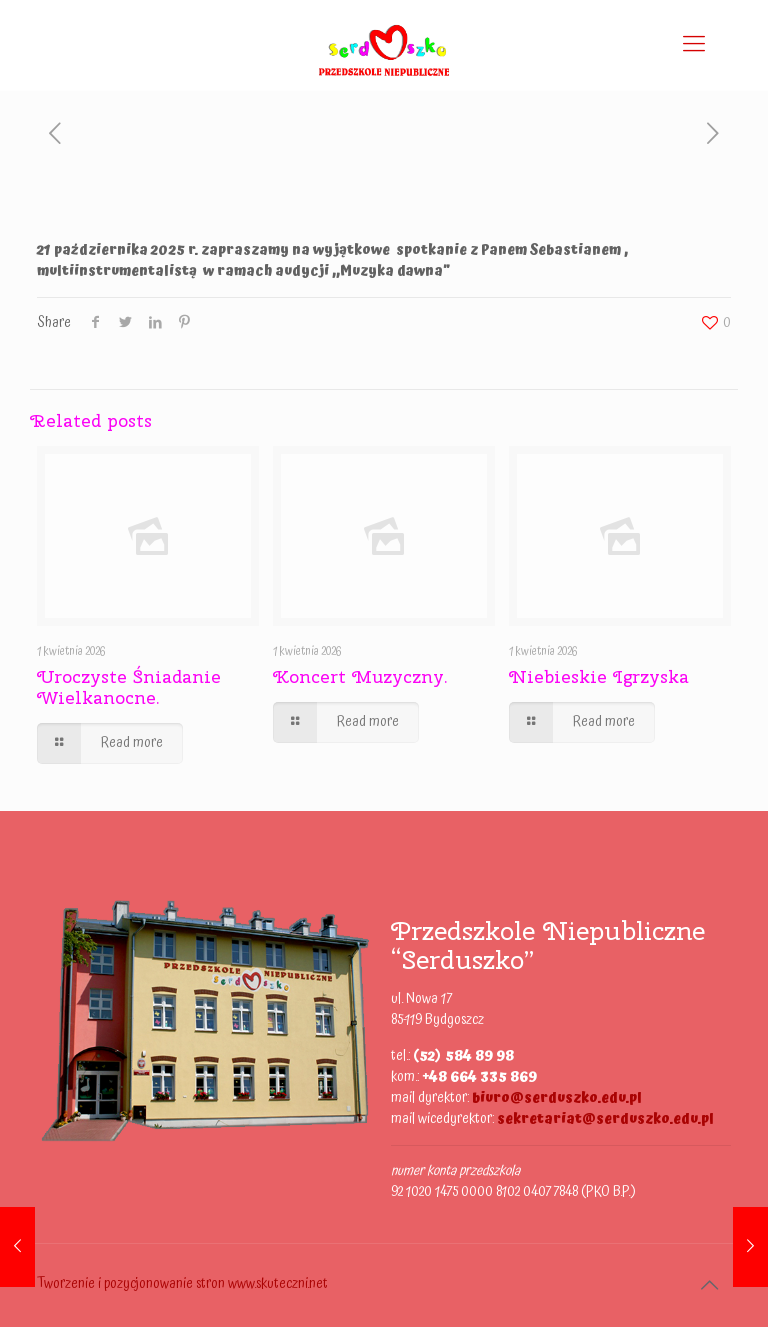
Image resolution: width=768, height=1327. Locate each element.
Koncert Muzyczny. (360, 676)
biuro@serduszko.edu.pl (557, 1098)
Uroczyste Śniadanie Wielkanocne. (129, 687)
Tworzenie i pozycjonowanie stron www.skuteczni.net (182, 1284)
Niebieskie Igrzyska (599, 676)
